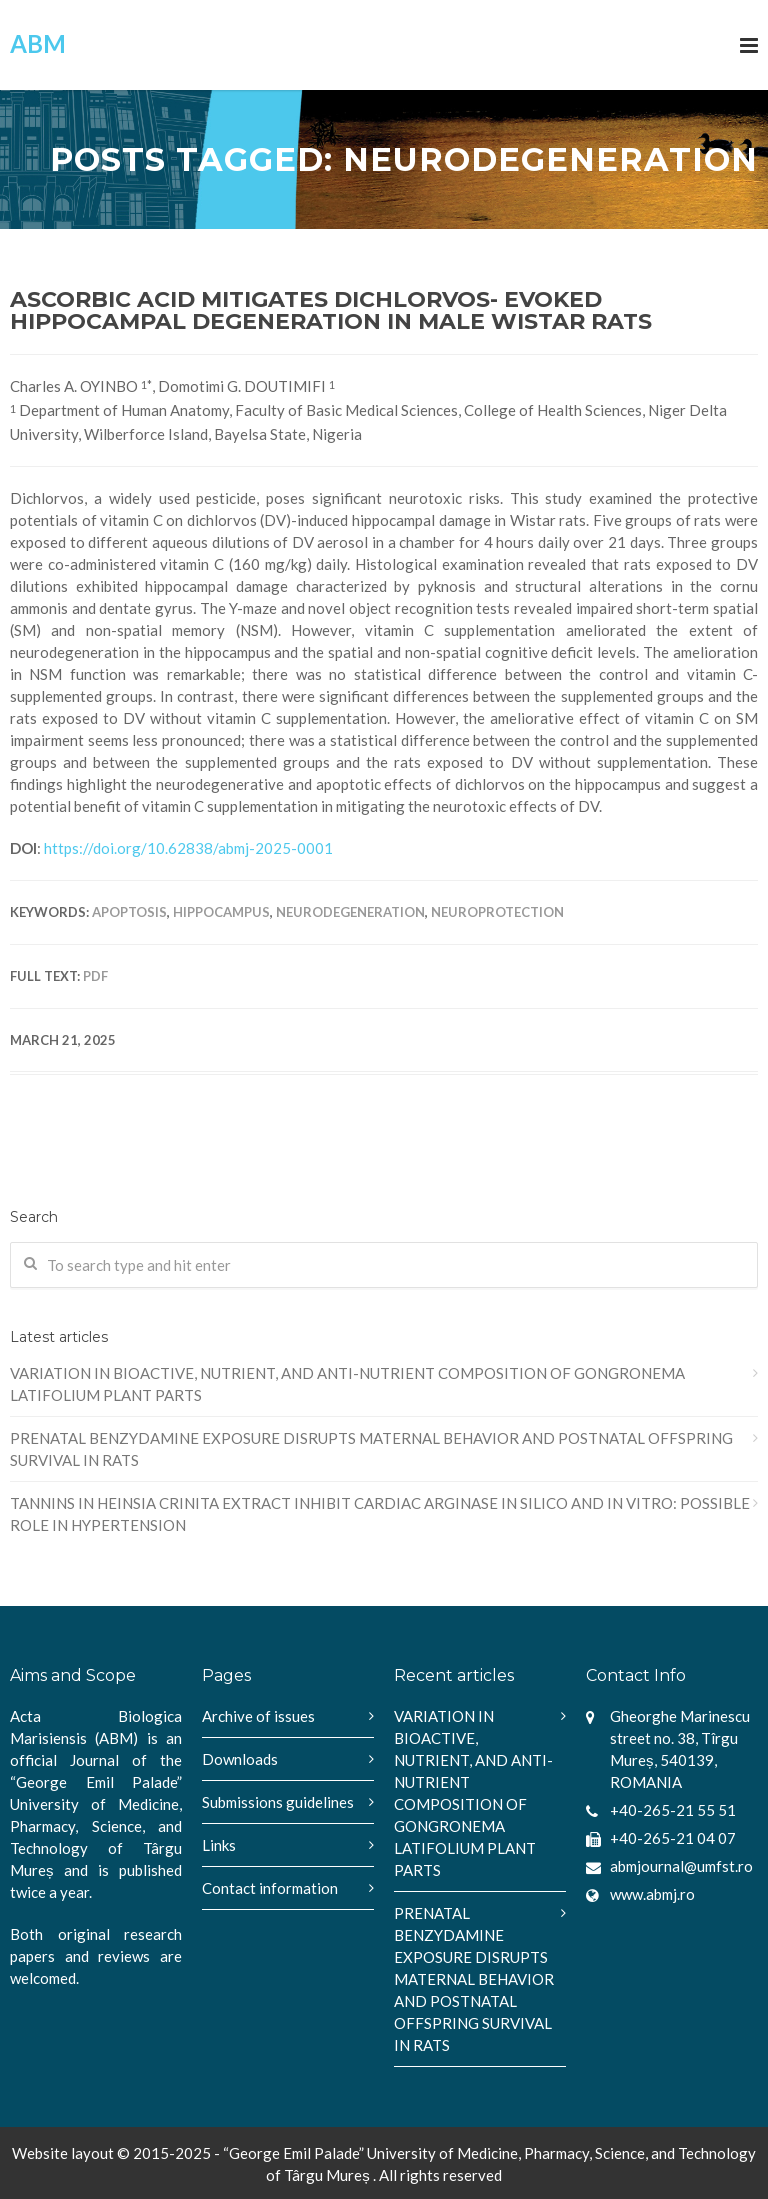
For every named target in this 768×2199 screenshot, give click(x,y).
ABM (38, 43)
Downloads (240, 1759)
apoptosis (129, 912)
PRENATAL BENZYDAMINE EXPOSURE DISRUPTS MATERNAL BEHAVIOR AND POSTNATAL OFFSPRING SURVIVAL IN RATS (371, 1449)
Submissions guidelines (278, 1802)
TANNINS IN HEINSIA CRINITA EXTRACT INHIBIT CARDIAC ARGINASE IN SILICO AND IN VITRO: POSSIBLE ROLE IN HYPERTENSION (380, 1514)
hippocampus (221, 912)
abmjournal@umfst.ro (681, 1866)
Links (219, 1845)
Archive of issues (258, 1716)
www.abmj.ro (652, 1894)
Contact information (270, 1888)
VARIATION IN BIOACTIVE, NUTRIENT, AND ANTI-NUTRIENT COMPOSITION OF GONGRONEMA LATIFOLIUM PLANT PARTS (347, 1384)
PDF (95, 976)
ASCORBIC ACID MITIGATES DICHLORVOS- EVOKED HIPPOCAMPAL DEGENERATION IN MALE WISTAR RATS (331, 310)
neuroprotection (497, 912)
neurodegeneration (350, 912)
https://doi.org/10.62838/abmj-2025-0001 (188, 848)
